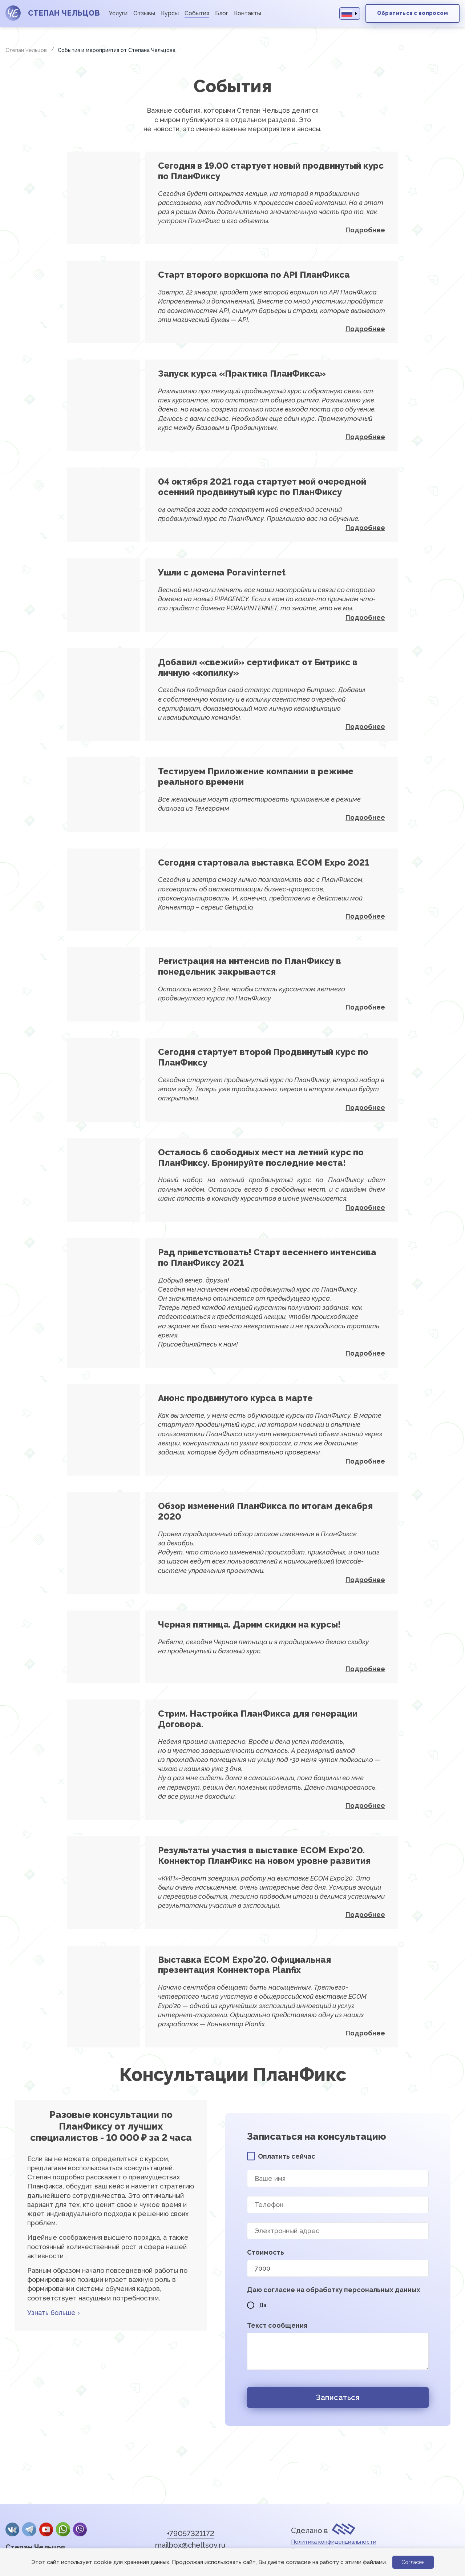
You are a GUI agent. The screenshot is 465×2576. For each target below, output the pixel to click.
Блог (221, 13)
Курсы (170, 13)
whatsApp (63, 2529)
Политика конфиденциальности (333, 2542)
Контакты (247, 13)
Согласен (413, 2562)
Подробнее (365, 230)
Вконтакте (12, 2529)
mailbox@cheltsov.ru (190, 2545)
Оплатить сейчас (286, 2156)
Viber (80, 2529)
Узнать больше (51, 2312)
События (197, 13)
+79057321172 (190, 2533)
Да (256, 2305)
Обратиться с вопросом (412, 13)
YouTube (46, 2529)
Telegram (29, 2529)
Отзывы (144, 13)
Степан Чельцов (35, 2547)
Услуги (118, 13)
